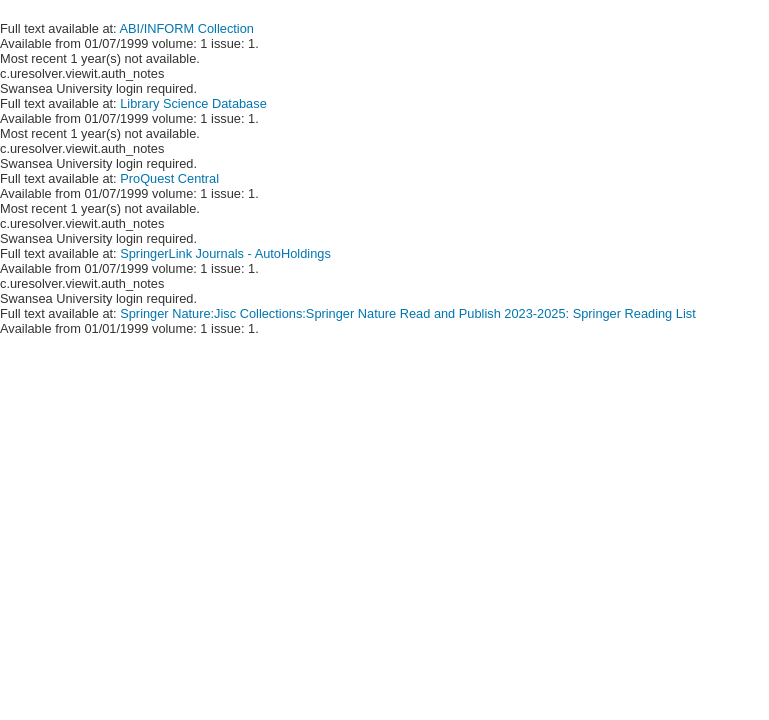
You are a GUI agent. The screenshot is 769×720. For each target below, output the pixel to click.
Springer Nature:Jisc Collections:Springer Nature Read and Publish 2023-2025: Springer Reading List (407, 313)
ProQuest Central (169, 178)
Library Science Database (193, 103)
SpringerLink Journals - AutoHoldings (225, 253)
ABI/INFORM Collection (187, 28)
